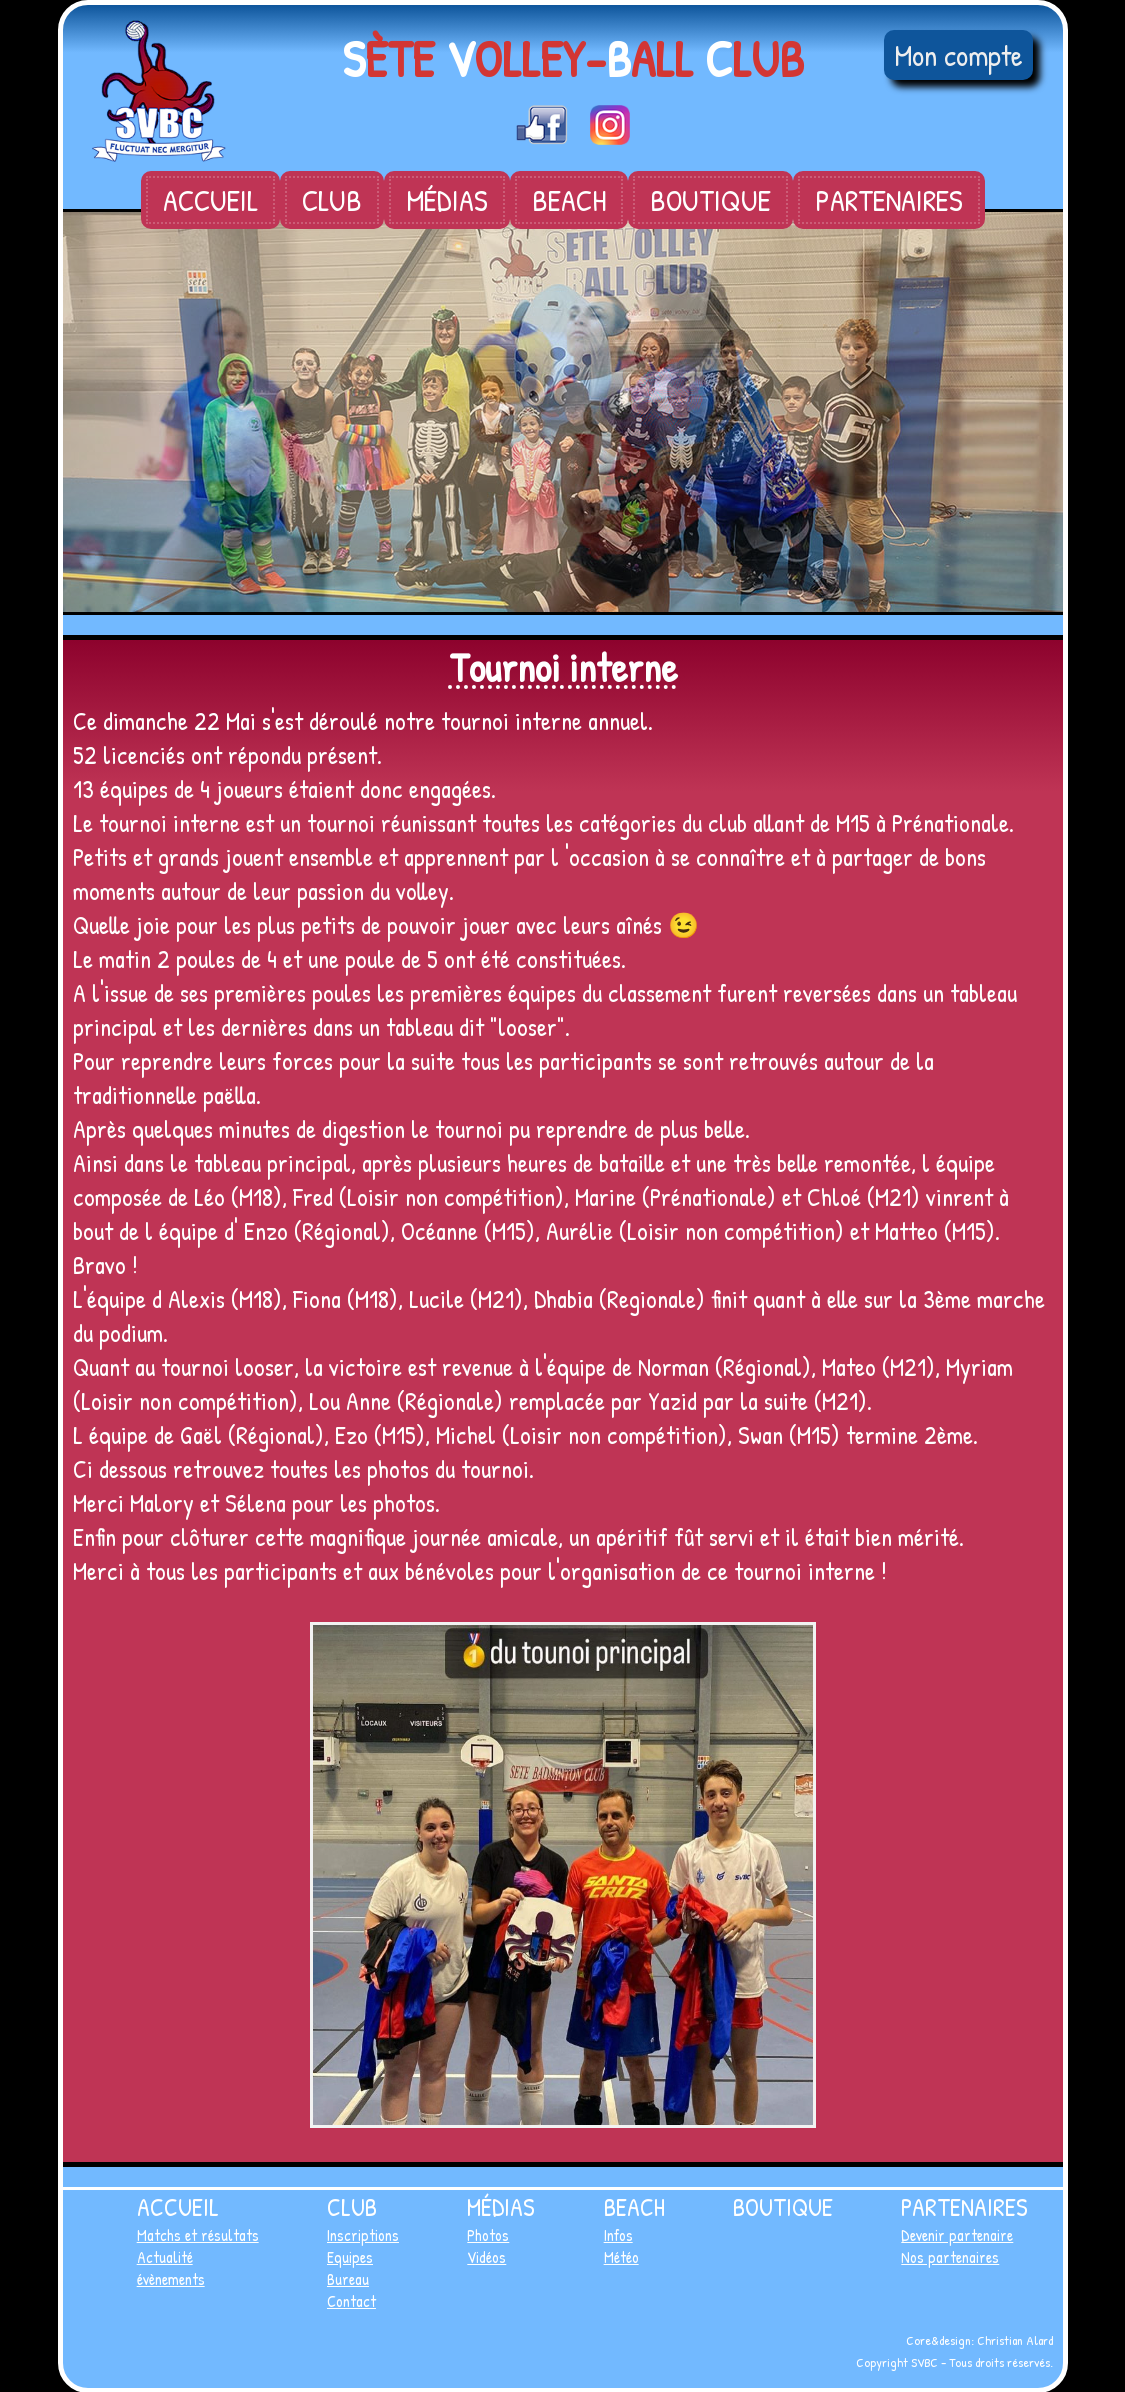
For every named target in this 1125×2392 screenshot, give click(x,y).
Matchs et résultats (198, 2235)
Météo (621, 2257)
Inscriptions (363, 2235)
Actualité (165, 2257)
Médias (447, 200)
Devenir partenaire (957, 2235)
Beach (569, 200)
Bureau (348, 2279)
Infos (618, 2235)
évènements (171, 2279)
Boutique (710, 200)
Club (332, 200)
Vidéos (486, 2257)
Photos (488, 2235)
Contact (351, 2301)
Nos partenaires (950, 2257)
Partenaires (889, 200)
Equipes (350, 2257)
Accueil (210, 200)
